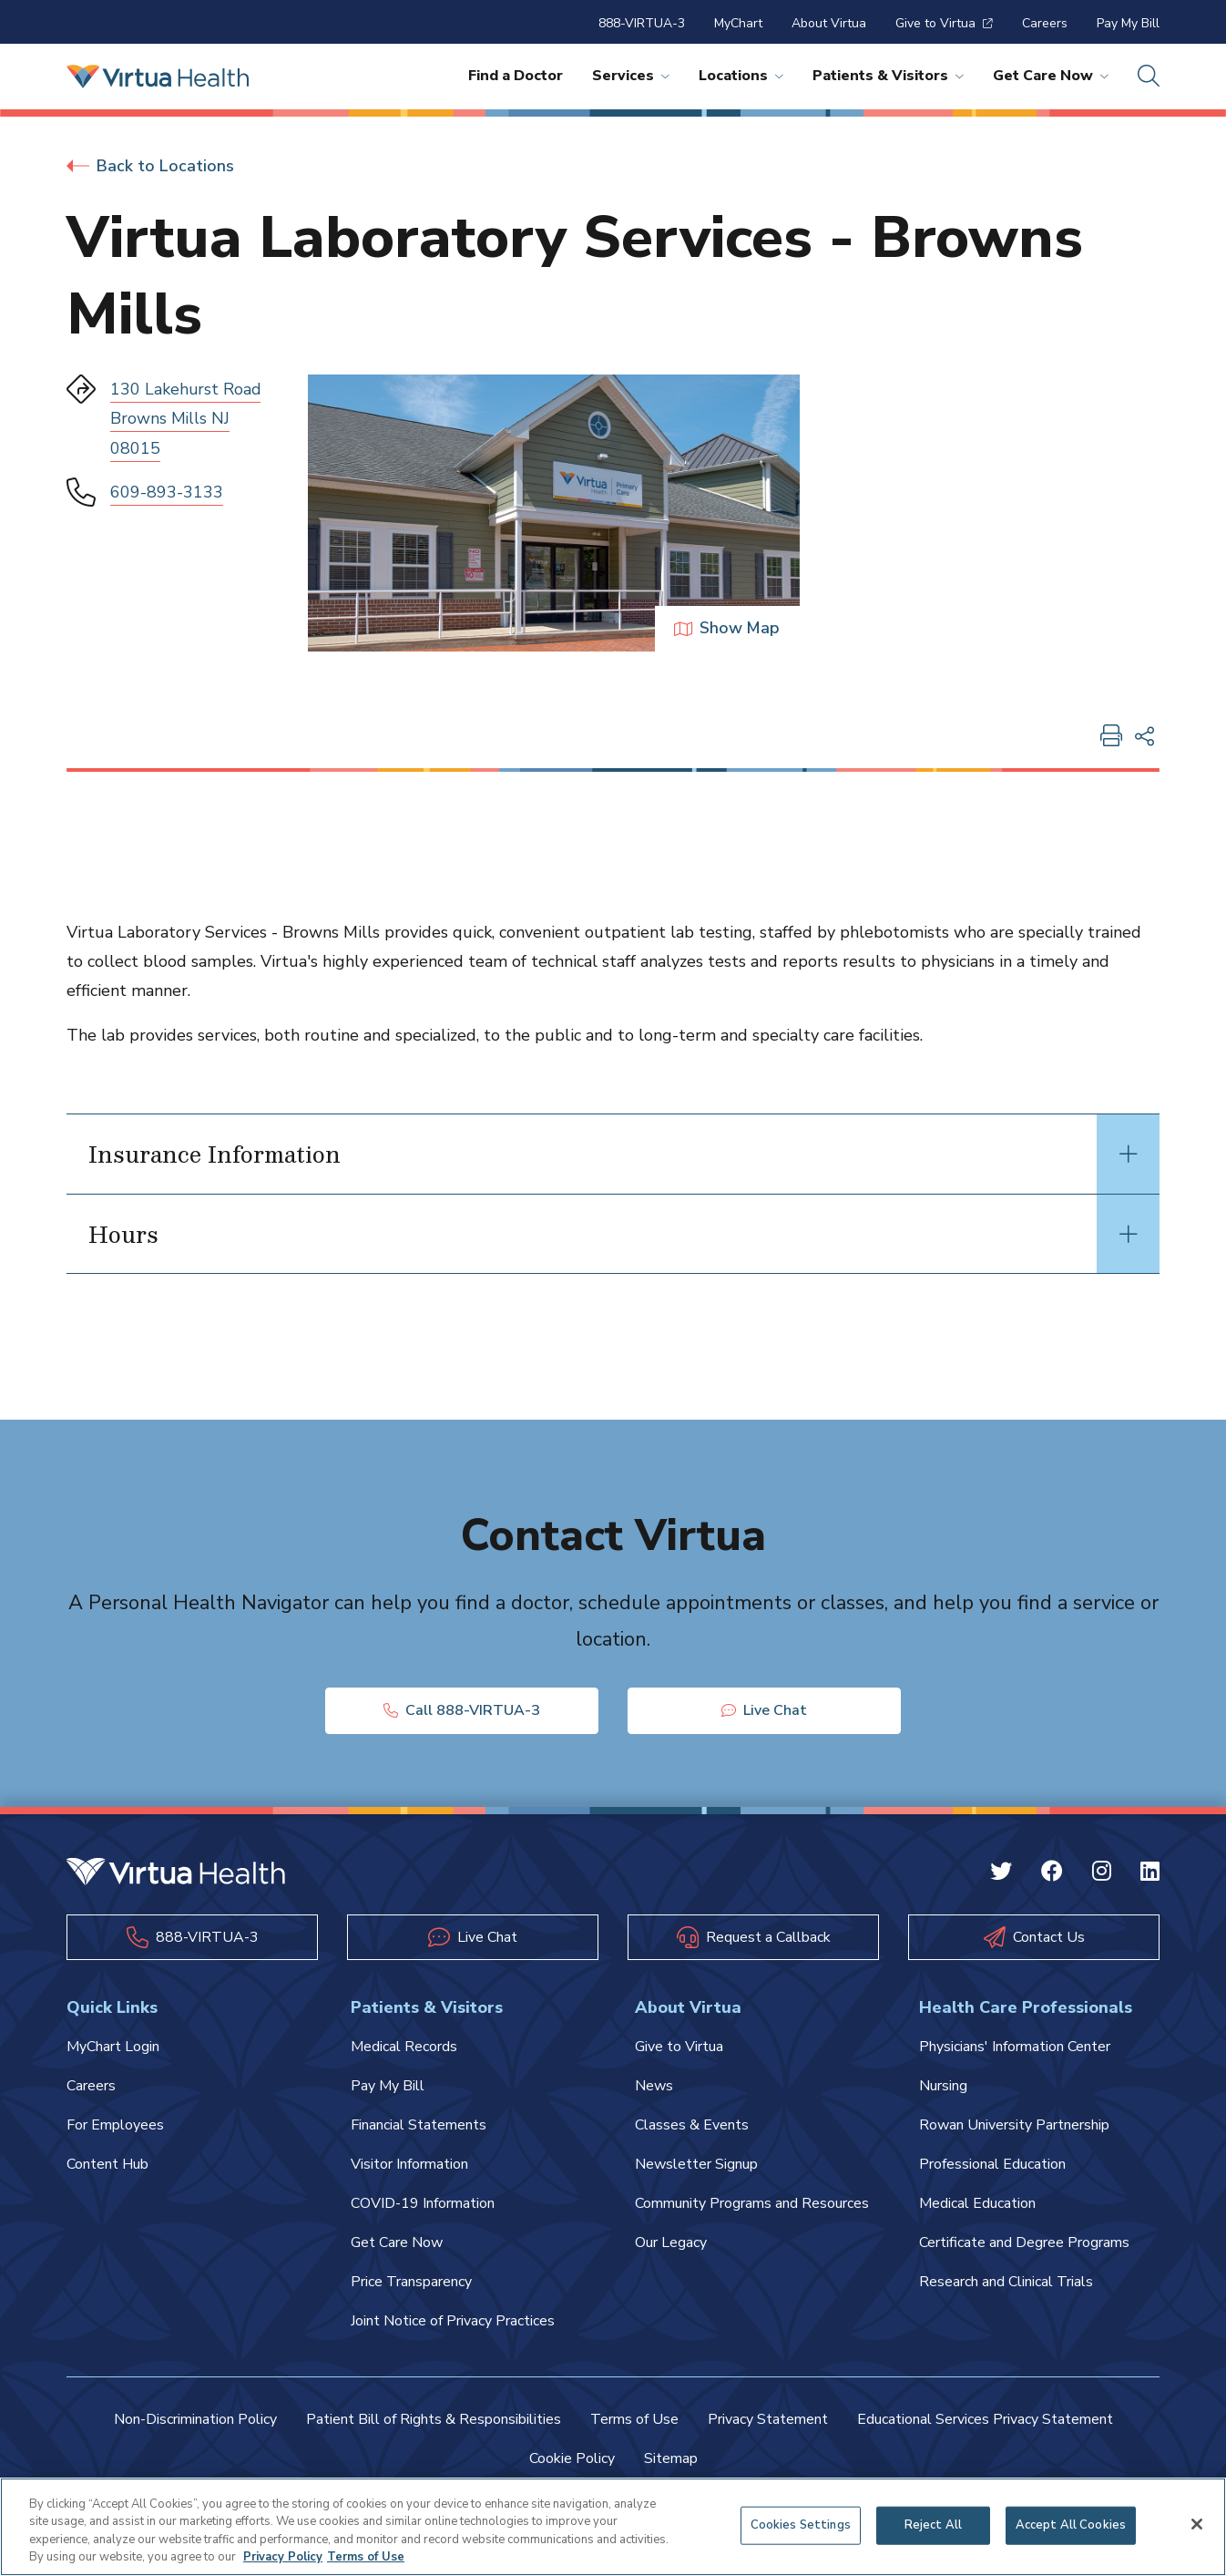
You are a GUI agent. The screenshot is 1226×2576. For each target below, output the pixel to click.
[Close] (1197, 2524)
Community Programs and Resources (752, 2204)
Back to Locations (150, 166)
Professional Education (992, 2165)
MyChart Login (112, 2047)
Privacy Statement (768, 2420)
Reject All (933, 2525)
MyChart (738, 23)
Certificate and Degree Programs (1024, 2243)
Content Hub (107, 2165)
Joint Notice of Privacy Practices (453, 2322)
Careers (1045, 23)
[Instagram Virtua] (1101, 1873)
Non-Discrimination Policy (195, 2420)
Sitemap (671, 2459)
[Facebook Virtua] (1052, 1873)
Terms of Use (634, 2420)
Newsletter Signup (696, 2165)
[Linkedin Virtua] (1150, 1873)
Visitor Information (409, 2165)
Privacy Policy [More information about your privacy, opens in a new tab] (282, 2557)
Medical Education (977, 2204)
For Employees (115, 2126)
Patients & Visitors (888, 76)
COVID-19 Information (423, 2204)
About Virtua (829, 23)
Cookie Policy (572, 2459)
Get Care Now (1051, 76)
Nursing (943, 2087)
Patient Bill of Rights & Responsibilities (433, 2420)
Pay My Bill (1128, 23)
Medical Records (404, 2047)
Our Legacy (671, 2243)
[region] (613, 2527)
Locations (741, 76)
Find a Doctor (515, 76)
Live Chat (764, 1710)
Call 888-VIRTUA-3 (461, 1710)
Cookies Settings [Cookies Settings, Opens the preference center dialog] (801, 2525)
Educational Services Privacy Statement (985, 2420)
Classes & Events (692, 2126)
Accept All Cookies (1071, 2525)
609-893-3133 (166, 492)
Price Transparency (411, 2283)
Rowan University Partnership (1014, 2126)
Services (630, 76)
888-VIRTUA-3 (641, 23)
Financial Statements (418, 2126)
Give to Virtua (944, 23)
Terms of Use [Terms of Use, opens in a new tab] (365, 2557)
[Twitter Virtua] (1001, 1873)
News (654, 2087)
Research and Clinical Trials (1006, 2283)
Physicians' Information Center (1014, 2047)
